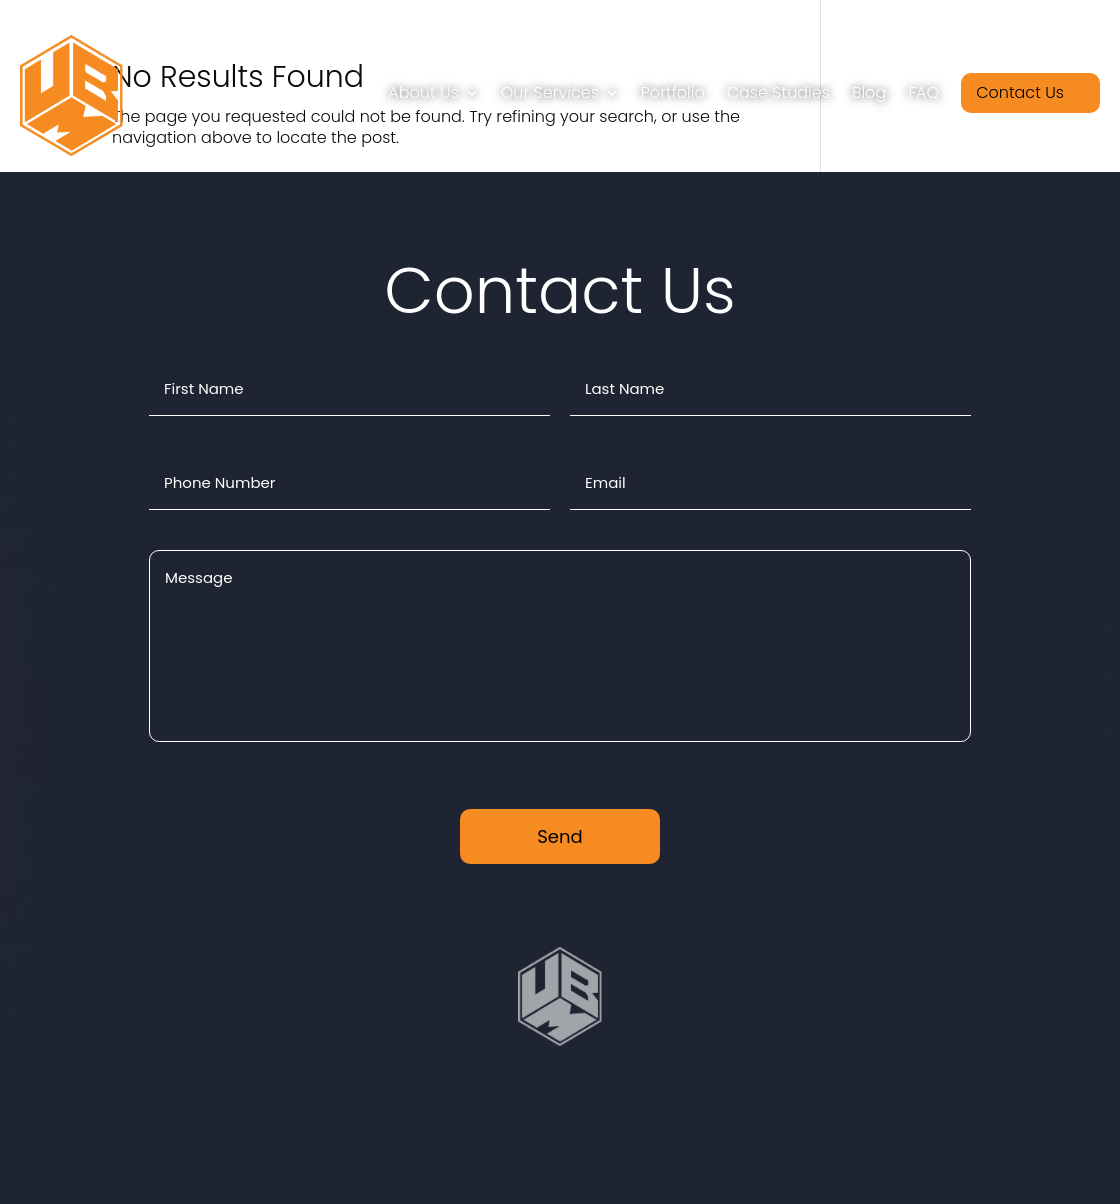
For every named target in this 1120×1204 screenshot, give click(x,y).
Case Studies (778, 92)
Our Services (550, 92)
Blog (869, 92)
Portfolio (673, 92)
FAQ (923, 92)
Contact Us (1020, 92)
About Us (423, 92)
